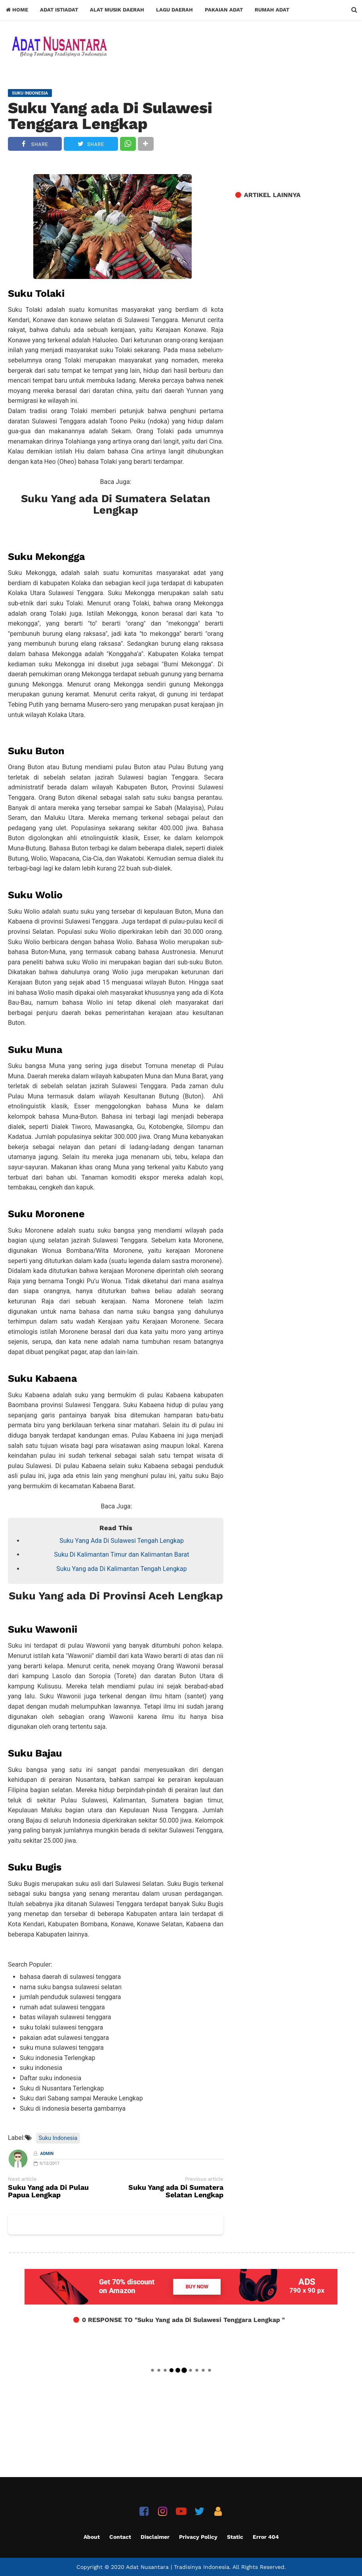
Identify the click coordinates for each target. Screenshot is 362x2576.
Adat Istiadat (59, 10)
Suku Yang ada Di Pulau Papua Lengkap (48, 2191)
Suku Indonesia (58, 2138)
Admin (47, 2153)
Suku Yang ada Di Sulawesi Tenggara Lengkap (110, 116)
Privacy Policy (198, 2537)
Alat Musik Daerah (117, 10)
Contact (120, 2537)
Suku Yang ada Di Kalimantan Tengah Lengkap (121, 1569)
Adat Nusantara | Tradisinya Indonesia (177, 2567)
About (92, 2537)
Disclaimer (155, 2537)
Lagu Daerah (174, 10)
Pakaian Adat (224, 10)
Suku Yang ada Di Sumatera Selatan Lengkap (115, 504)
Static (235, 2537)
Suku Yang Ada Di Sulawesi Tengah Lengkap (121, 1540)
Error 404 (266, 2537)
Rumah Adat (272, 10)
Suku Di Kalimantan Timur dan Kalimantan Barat (121, 1554)
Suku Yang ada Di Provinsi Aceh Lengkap (116, 1596)
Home (17, 10)
